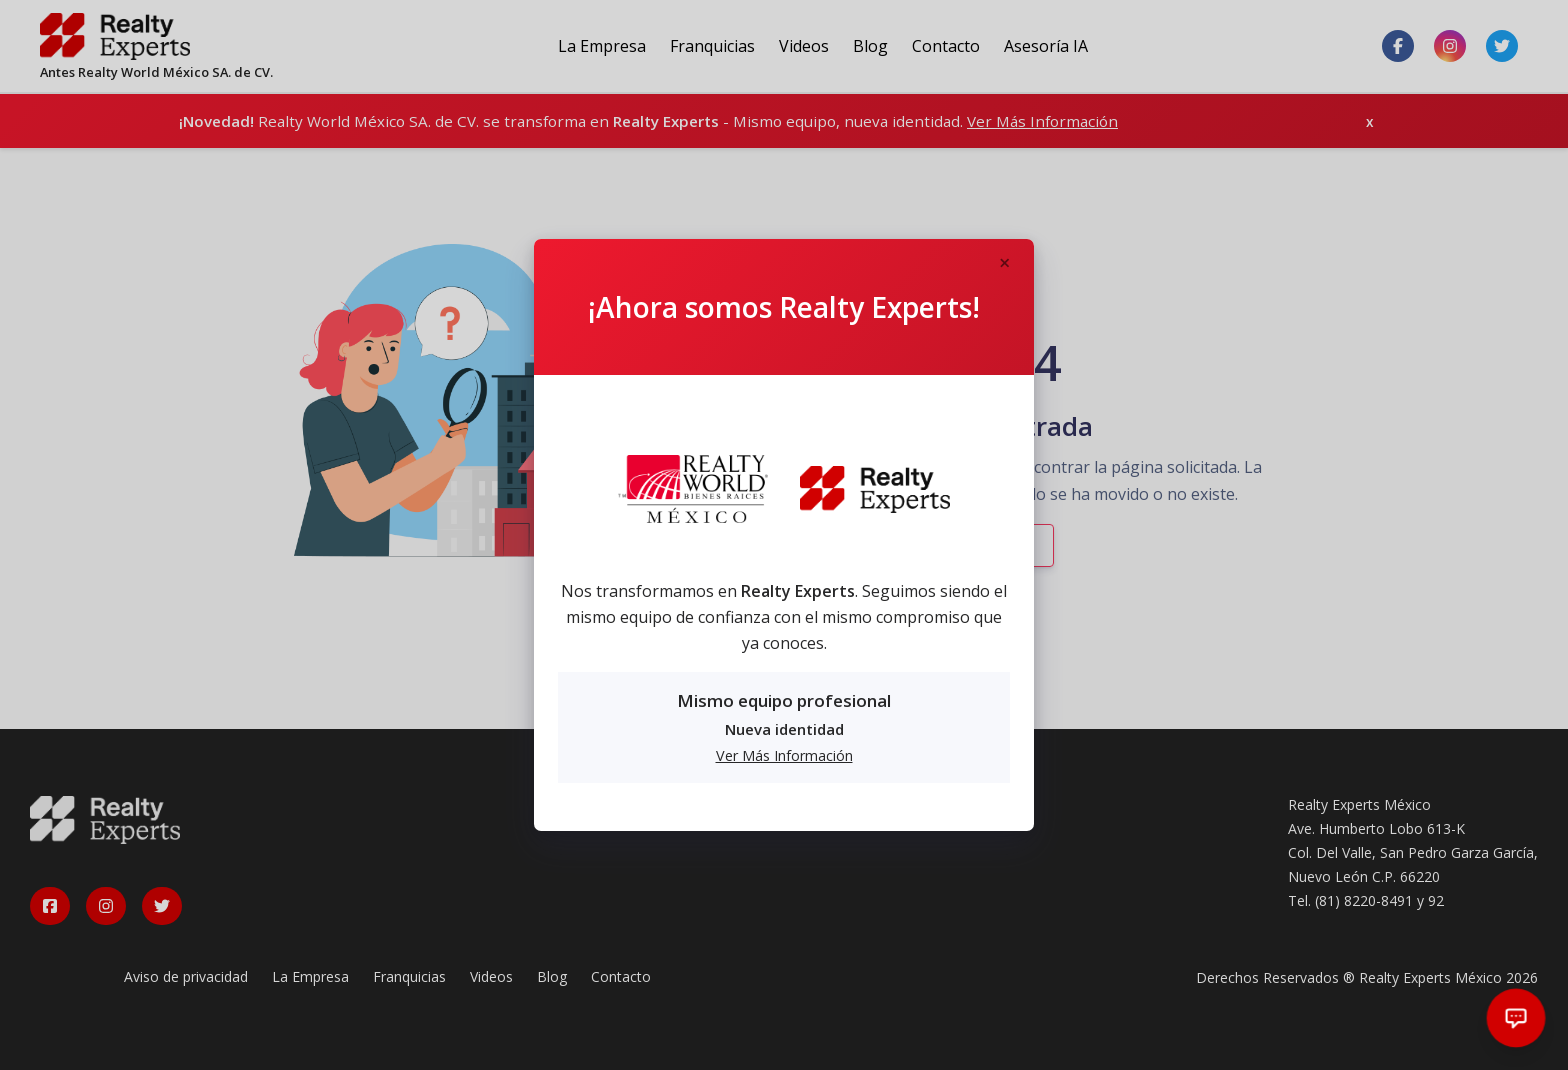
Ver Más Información (784, 755)
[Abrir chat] (1516, 1018)
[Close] (1004, 264)
